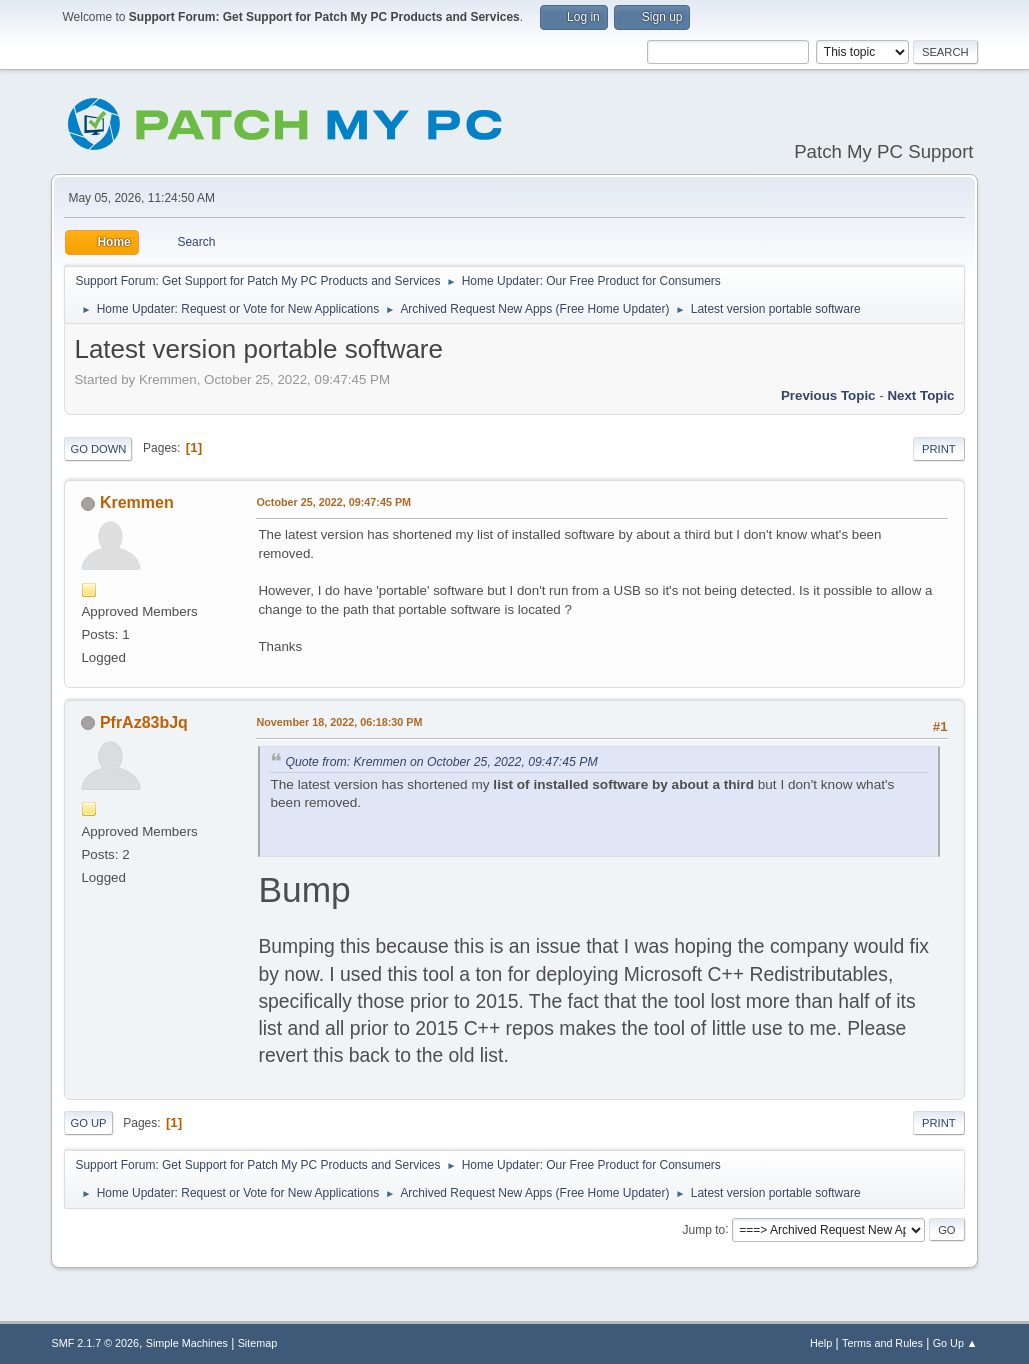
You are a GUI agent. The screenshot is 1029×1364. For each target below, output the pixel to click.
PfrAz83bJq (144, 722)
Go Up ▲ (955, 1343)
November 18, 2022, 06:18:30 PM (339, 722)
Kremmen (137, 502)
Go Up (88, 1123)
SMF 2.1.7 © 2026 (95, 1343)
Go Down (98, 449)
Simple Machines (187, 1343)
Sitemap (258, 1343)
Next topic (920, 395)
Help (821, 1343)
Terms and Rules (882, 1343)
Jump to (704, 1229)
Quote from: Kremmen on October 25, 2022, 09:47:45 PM (441, 762)
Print (939, 449)
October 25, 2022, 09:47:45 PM (333, 502)
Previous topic (828, 395)
